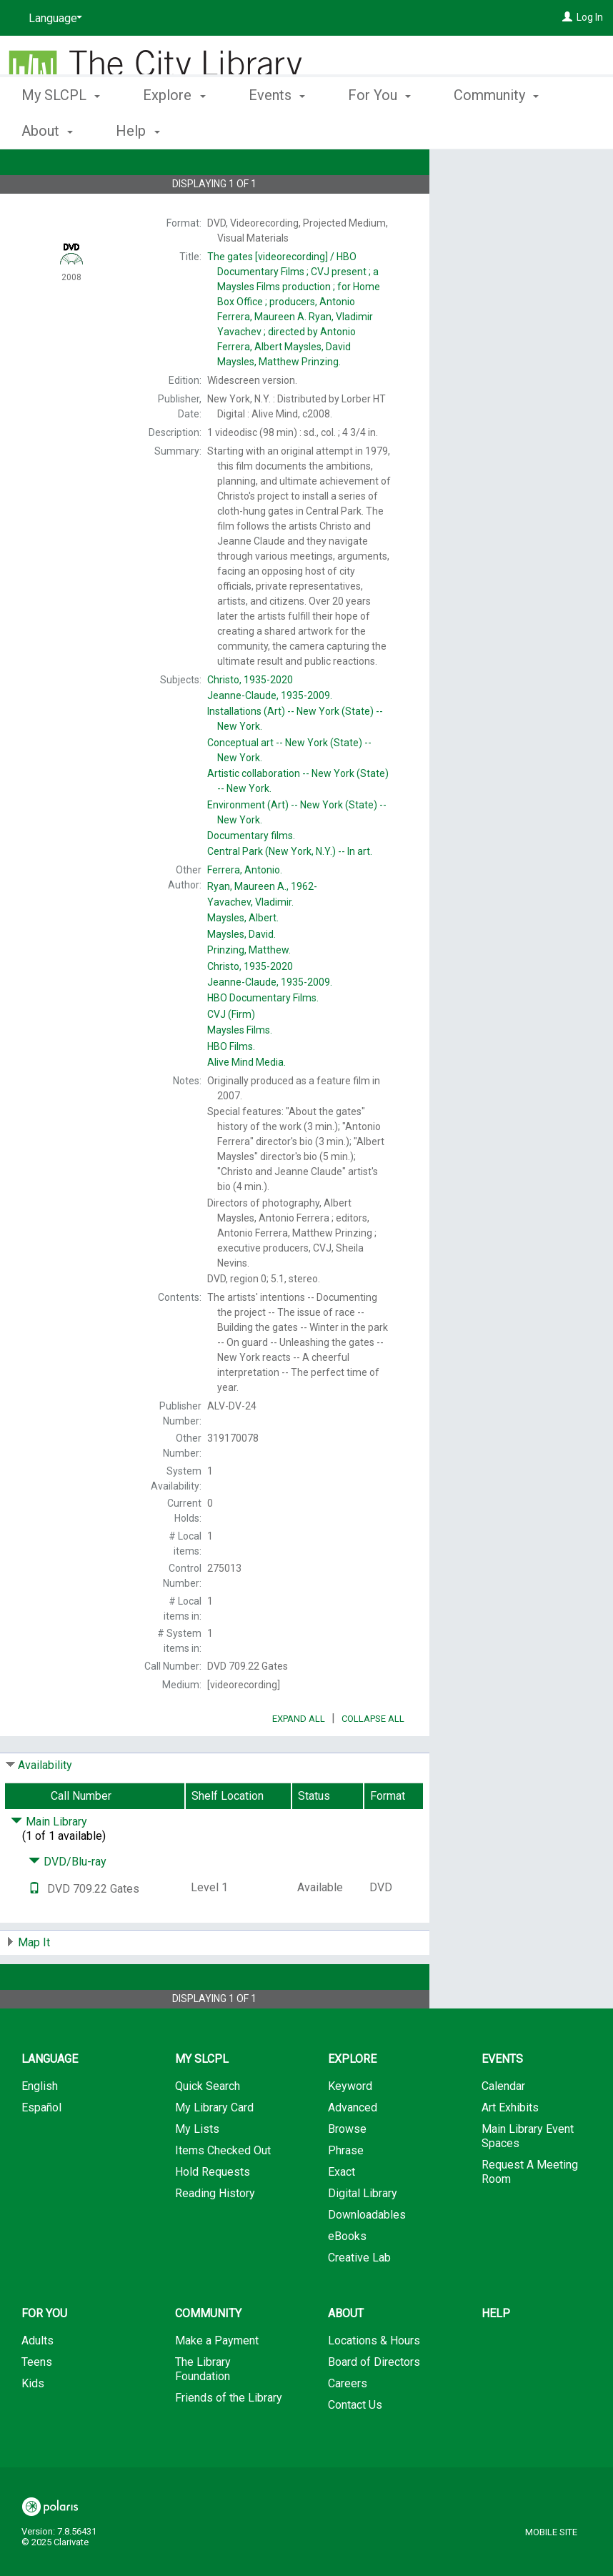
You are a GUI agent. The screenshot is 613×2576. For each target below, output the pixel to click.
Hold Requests (212, 2212)
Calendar (503, 2126)
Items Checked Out (223, 2190)
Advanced (352, 2147)
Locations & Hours (374, 2380)
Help (496, 2353)
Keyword (350, 2126)
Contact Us (355, 2445)
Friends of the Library (228, 2437)
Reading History (215, 2233)
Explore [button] (174, 128)
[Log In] (567, 17)
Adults (37, 2380)
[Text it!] (34, 1929)
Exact (341, 2212)
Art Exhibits (510, 2147)
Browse (347, 2169)
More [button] (482, 130)
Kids (32, 2423)
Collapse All (373, 1758)
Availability (45, 1805)
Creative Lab (359, 2297)
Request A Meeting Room (530, 2212)
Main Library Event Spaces (528, 2176)
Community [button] (208, 2353)
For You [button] (379, 128)
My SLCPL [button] (60, 128)
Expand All (298, 1758)
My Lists (197, 2169)
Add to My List (519, 201)
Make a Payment (217, 2380)
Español (41, 2147)
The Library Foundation (203, 2409)
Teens (36, 2402)
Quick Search (207, 2126)
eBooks (347, 2276)
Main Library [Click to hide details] (49, 1861)
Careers (347, 2423)
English (39, 2126)
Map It (34, 1982)
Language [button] (49, 2099)
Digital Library (362, 2233)
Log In (590, 17)
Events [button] (277, 128)
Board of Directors (374, 2402)
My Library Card (214, 2147)
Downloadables (367, 2255)
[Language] (52, 18)
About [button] (346, 2353)
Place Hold (497, 171)
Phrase (346, 2190)
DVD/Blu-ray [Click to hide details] (67, 1901)
